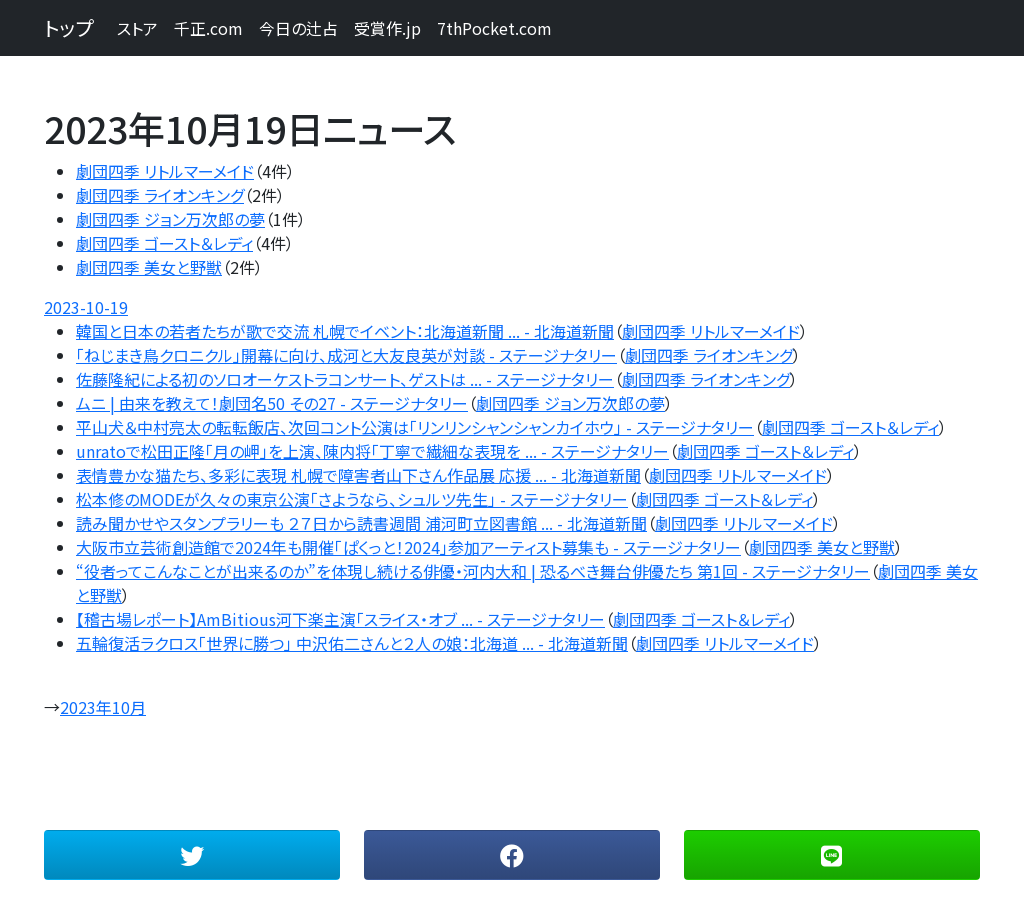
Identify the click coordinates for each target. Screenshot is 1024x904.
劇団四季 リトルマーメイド (165, 171)
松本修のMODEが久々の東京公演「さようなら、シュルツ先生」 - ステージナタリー (352, 499)
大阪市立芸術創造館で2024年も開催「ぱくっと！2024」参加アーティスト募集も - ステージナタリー (408, 547)
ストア (137, 28)
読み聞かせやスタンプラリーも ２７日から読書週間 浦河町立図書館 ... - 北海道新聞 (361, 523)
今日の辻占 (298, 28)
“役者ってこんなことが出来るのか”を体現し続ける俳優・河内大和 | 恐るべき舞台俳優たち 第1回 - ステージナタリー (473, 571)
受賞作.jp (387, 28)
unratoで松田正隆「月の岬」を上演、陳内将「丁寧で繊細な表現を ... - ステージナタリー (372, 451)
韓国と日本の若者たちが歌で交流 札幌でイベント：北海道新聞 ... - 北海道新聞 (345, 331)
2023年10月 (103, 707)
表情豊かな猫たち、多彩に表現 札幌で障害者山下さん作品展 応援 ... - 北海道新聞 (358, 475)
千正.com (208, 28)
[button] (192, 855)
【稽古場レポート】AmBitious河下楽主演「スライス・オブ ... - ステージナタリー (340, 619)
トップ (68, 27)
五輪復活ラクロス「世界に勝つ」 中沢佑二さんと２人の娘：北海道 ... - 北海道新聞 (352, 643)
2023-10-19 (86, 307)
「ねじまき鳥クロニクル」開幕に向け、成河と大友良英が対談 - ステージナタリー (346, 355)
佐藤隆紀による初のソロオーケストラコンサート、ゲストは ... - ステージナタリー (345, 379)
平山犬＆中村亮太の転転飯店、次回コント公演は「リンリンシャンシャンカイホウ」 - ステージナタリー (415, 427)
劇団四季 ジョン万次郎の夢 (170, 219)
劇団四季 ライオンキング (160, 195)
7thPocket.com (494, 28)
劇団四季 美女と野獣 (149, 267)
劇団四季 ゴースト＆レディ (164, 243)
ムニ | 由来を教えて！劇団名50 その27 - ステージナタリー (272, 403)
